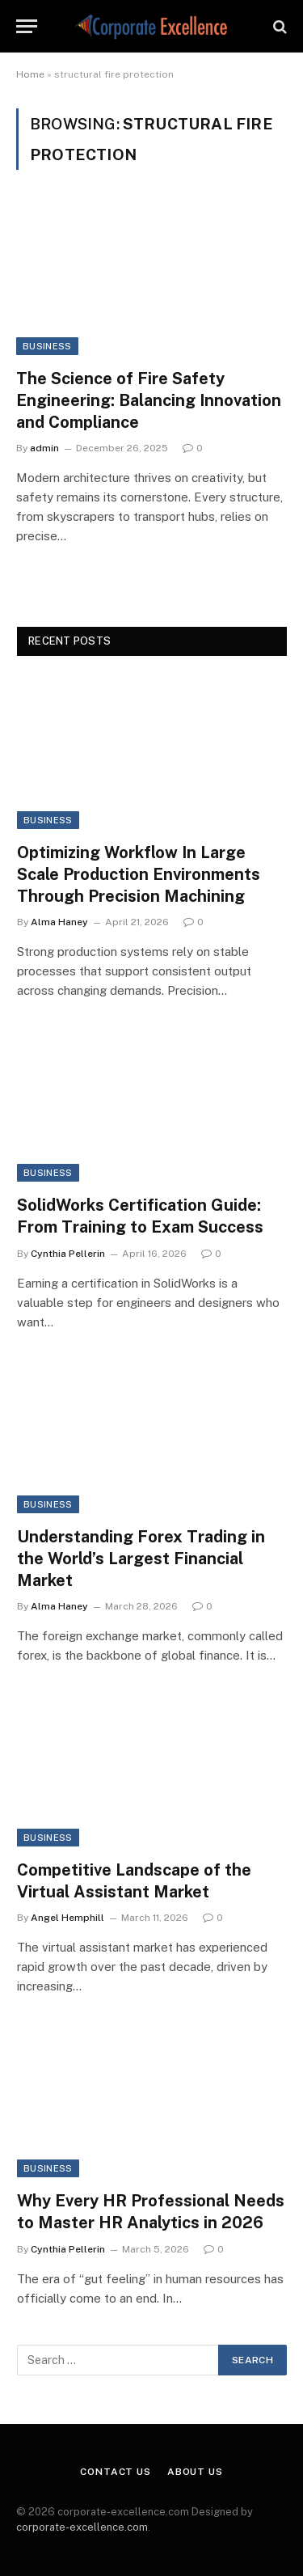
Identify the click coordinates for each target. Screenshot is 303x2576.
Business (47, 346)
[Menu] (26, 26)
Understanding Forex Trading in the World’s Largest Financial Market (141, 1558)
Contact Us (115, 2471)
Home (30, 74)
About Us (195, 2471)
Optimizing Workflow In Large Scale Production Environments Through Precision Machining (138, 874)
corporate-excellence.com (82, 2527)
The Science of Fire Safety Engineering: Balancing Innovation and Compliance (148, 400)
